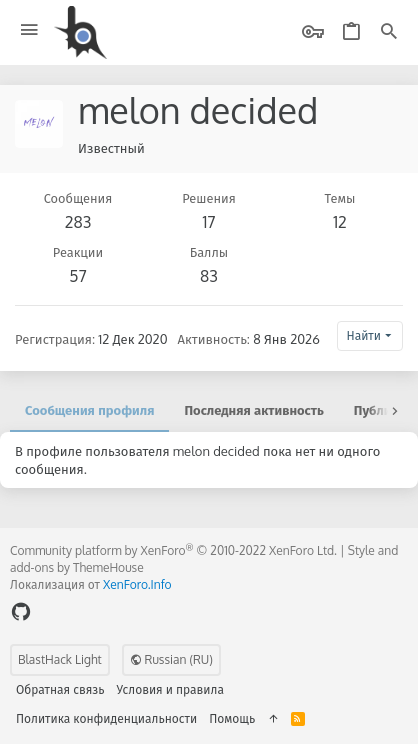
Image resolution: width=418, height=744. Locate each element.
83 (209, 276)
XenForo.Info (137, 584)
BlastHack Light (60, 659)
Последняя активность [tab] (253, 410)
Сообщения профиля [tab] (89, 410)
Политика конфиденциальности (106, 718)
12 (340, 222)
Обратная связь (60, 689)
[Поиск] (389, 32)
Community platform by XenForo (173, 550)
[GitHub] (21, 611)
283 (78, 222)
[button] (29, 30)
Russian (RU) (171, 659)
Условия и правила (170, 689)
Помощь (232, 718)
